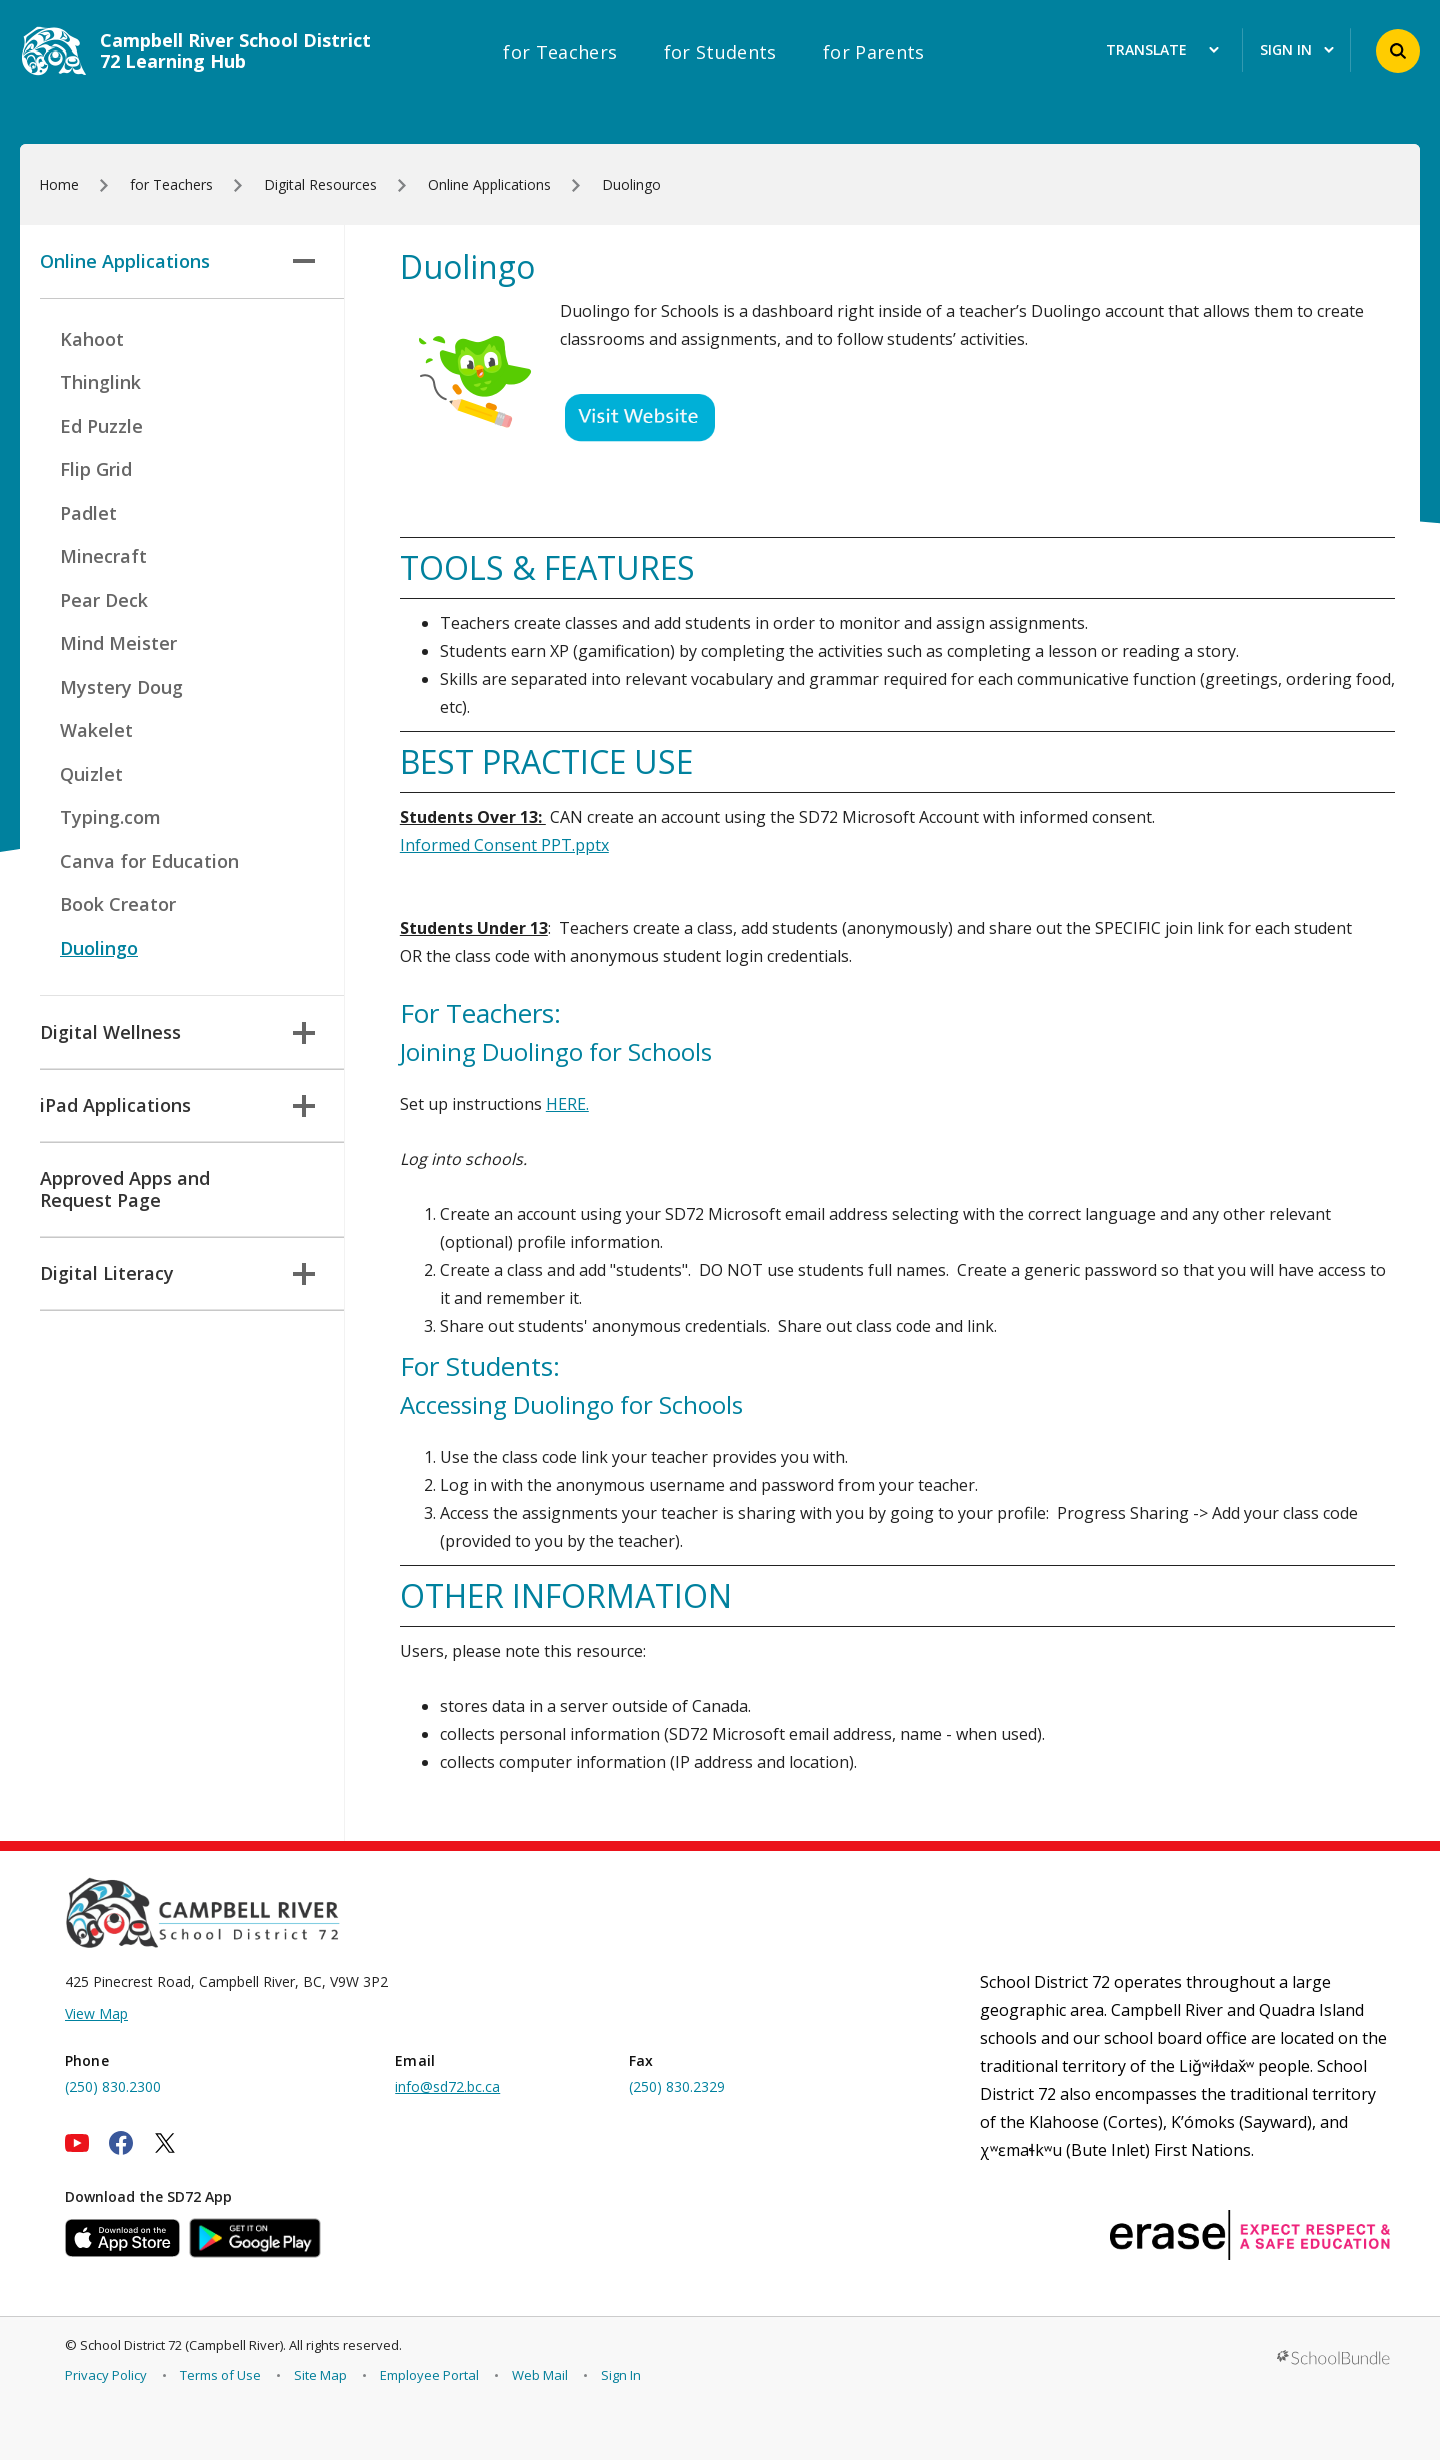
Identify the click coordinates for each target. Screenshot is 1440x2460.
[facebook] (121, 2143)
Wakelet (96, 730)
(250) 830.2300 (113, 2086)
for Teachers (560, 52)
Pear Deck (104, 600)
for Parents (874, 52)
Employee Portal (429, 2375)
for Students (720, 52)
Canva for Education (149, 861)
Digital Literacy (177, 1273)
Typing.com (110, 817)
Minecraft (103, 556)
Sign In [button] (1297, 50)
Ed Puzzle (101, 426)
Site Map (320, 2375)
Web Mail (540, 2375)
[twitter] (165, 2143)
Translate (1162, 50)
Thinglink (100, 382)
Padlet (88, 513)
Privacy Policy (106, 2375)
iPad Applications (177, 1105)
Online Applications (177, 261)
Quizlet (91, 774)
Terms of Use (220, 2375)
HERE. (567, 1104)
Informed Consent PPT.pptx (504, 845)
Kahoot (92, 339)
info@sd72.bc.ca (447, 2086)
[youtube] (77, 2143)
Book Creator (118, 904)
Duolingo (99, 948)
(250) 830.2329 (677, 2086)
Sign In (621, 2375)
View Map (96, 2013)
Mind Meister (118, 643)
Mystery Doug (121, 687)
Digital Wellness (177, 1032)
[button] (1398, 51)
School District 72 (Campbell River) (181, 2345)
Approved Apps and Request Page (125, 1189)
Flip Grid (96, 469)
